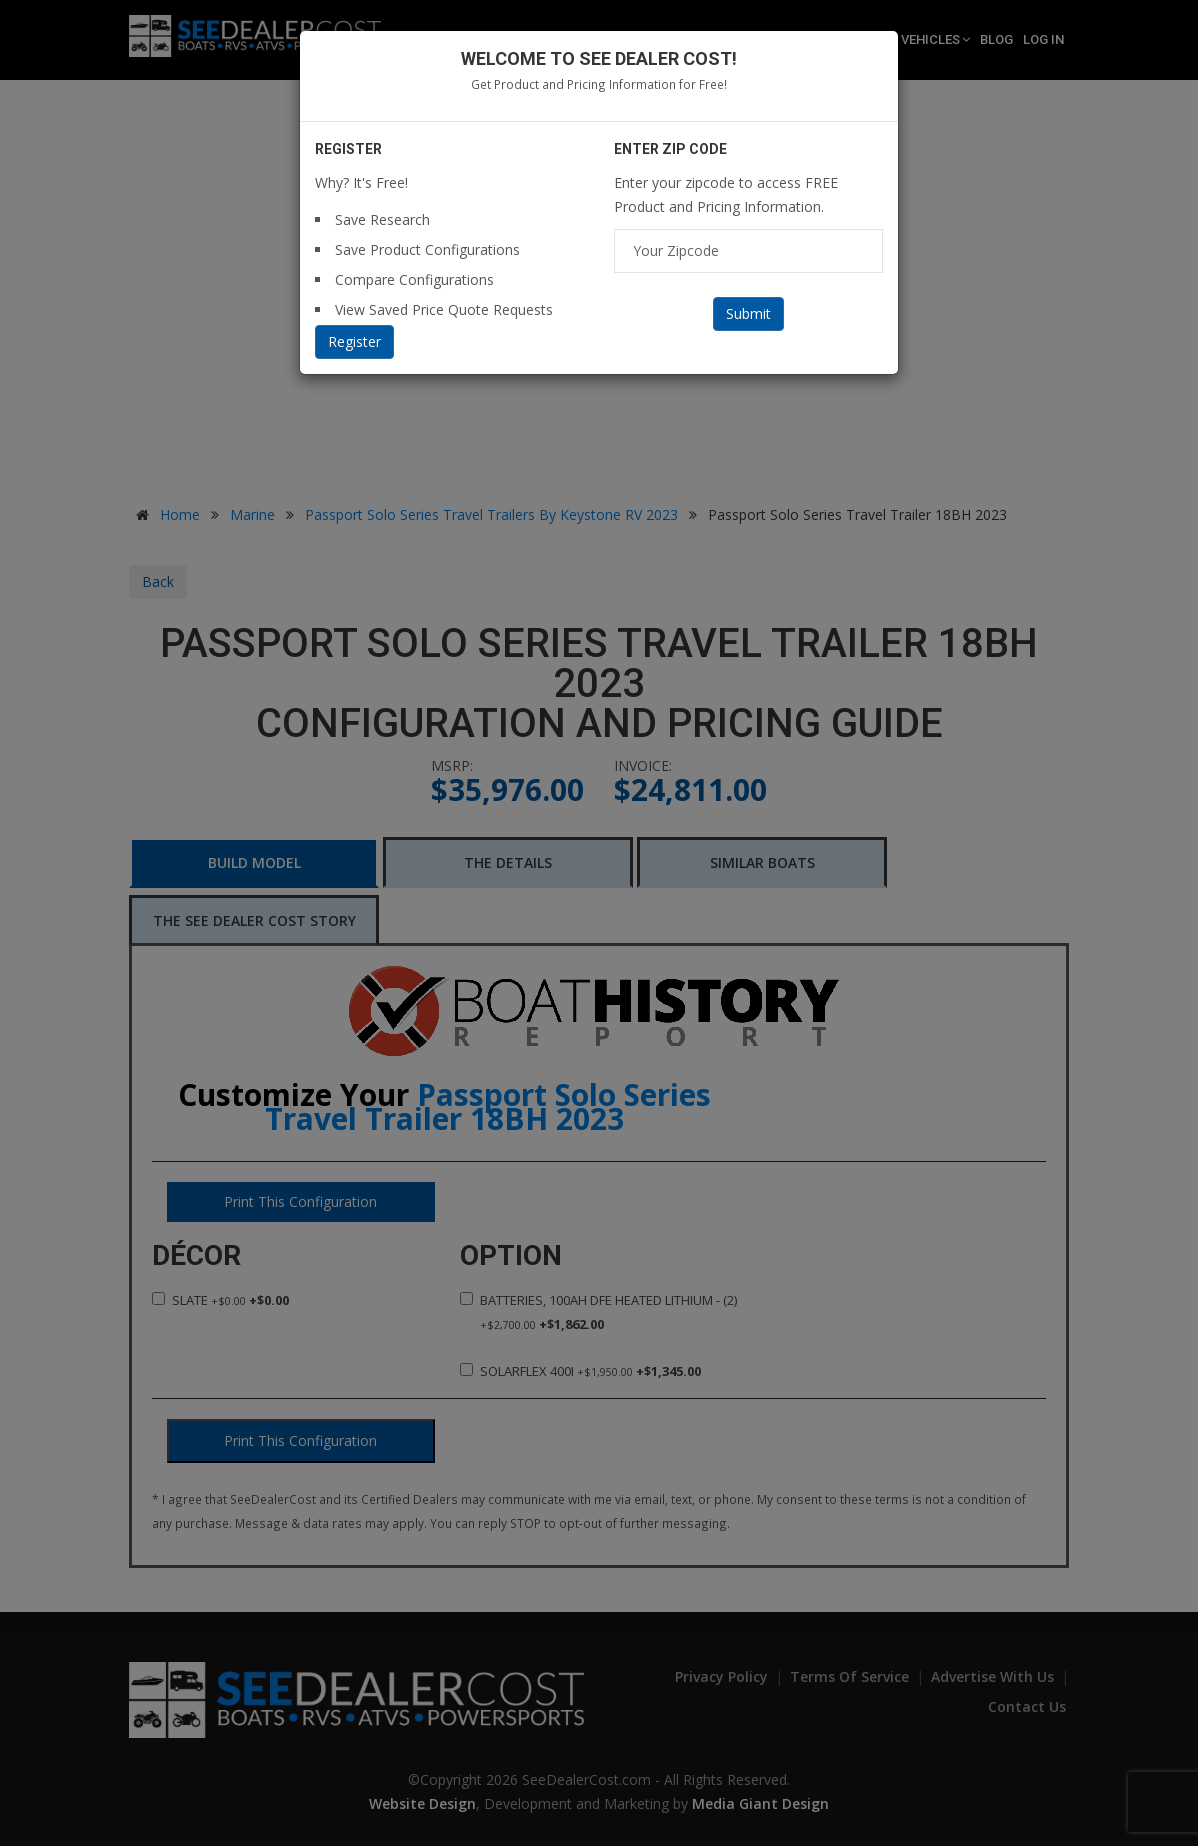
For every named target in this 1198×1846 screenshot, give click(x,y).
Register (354, 341)
